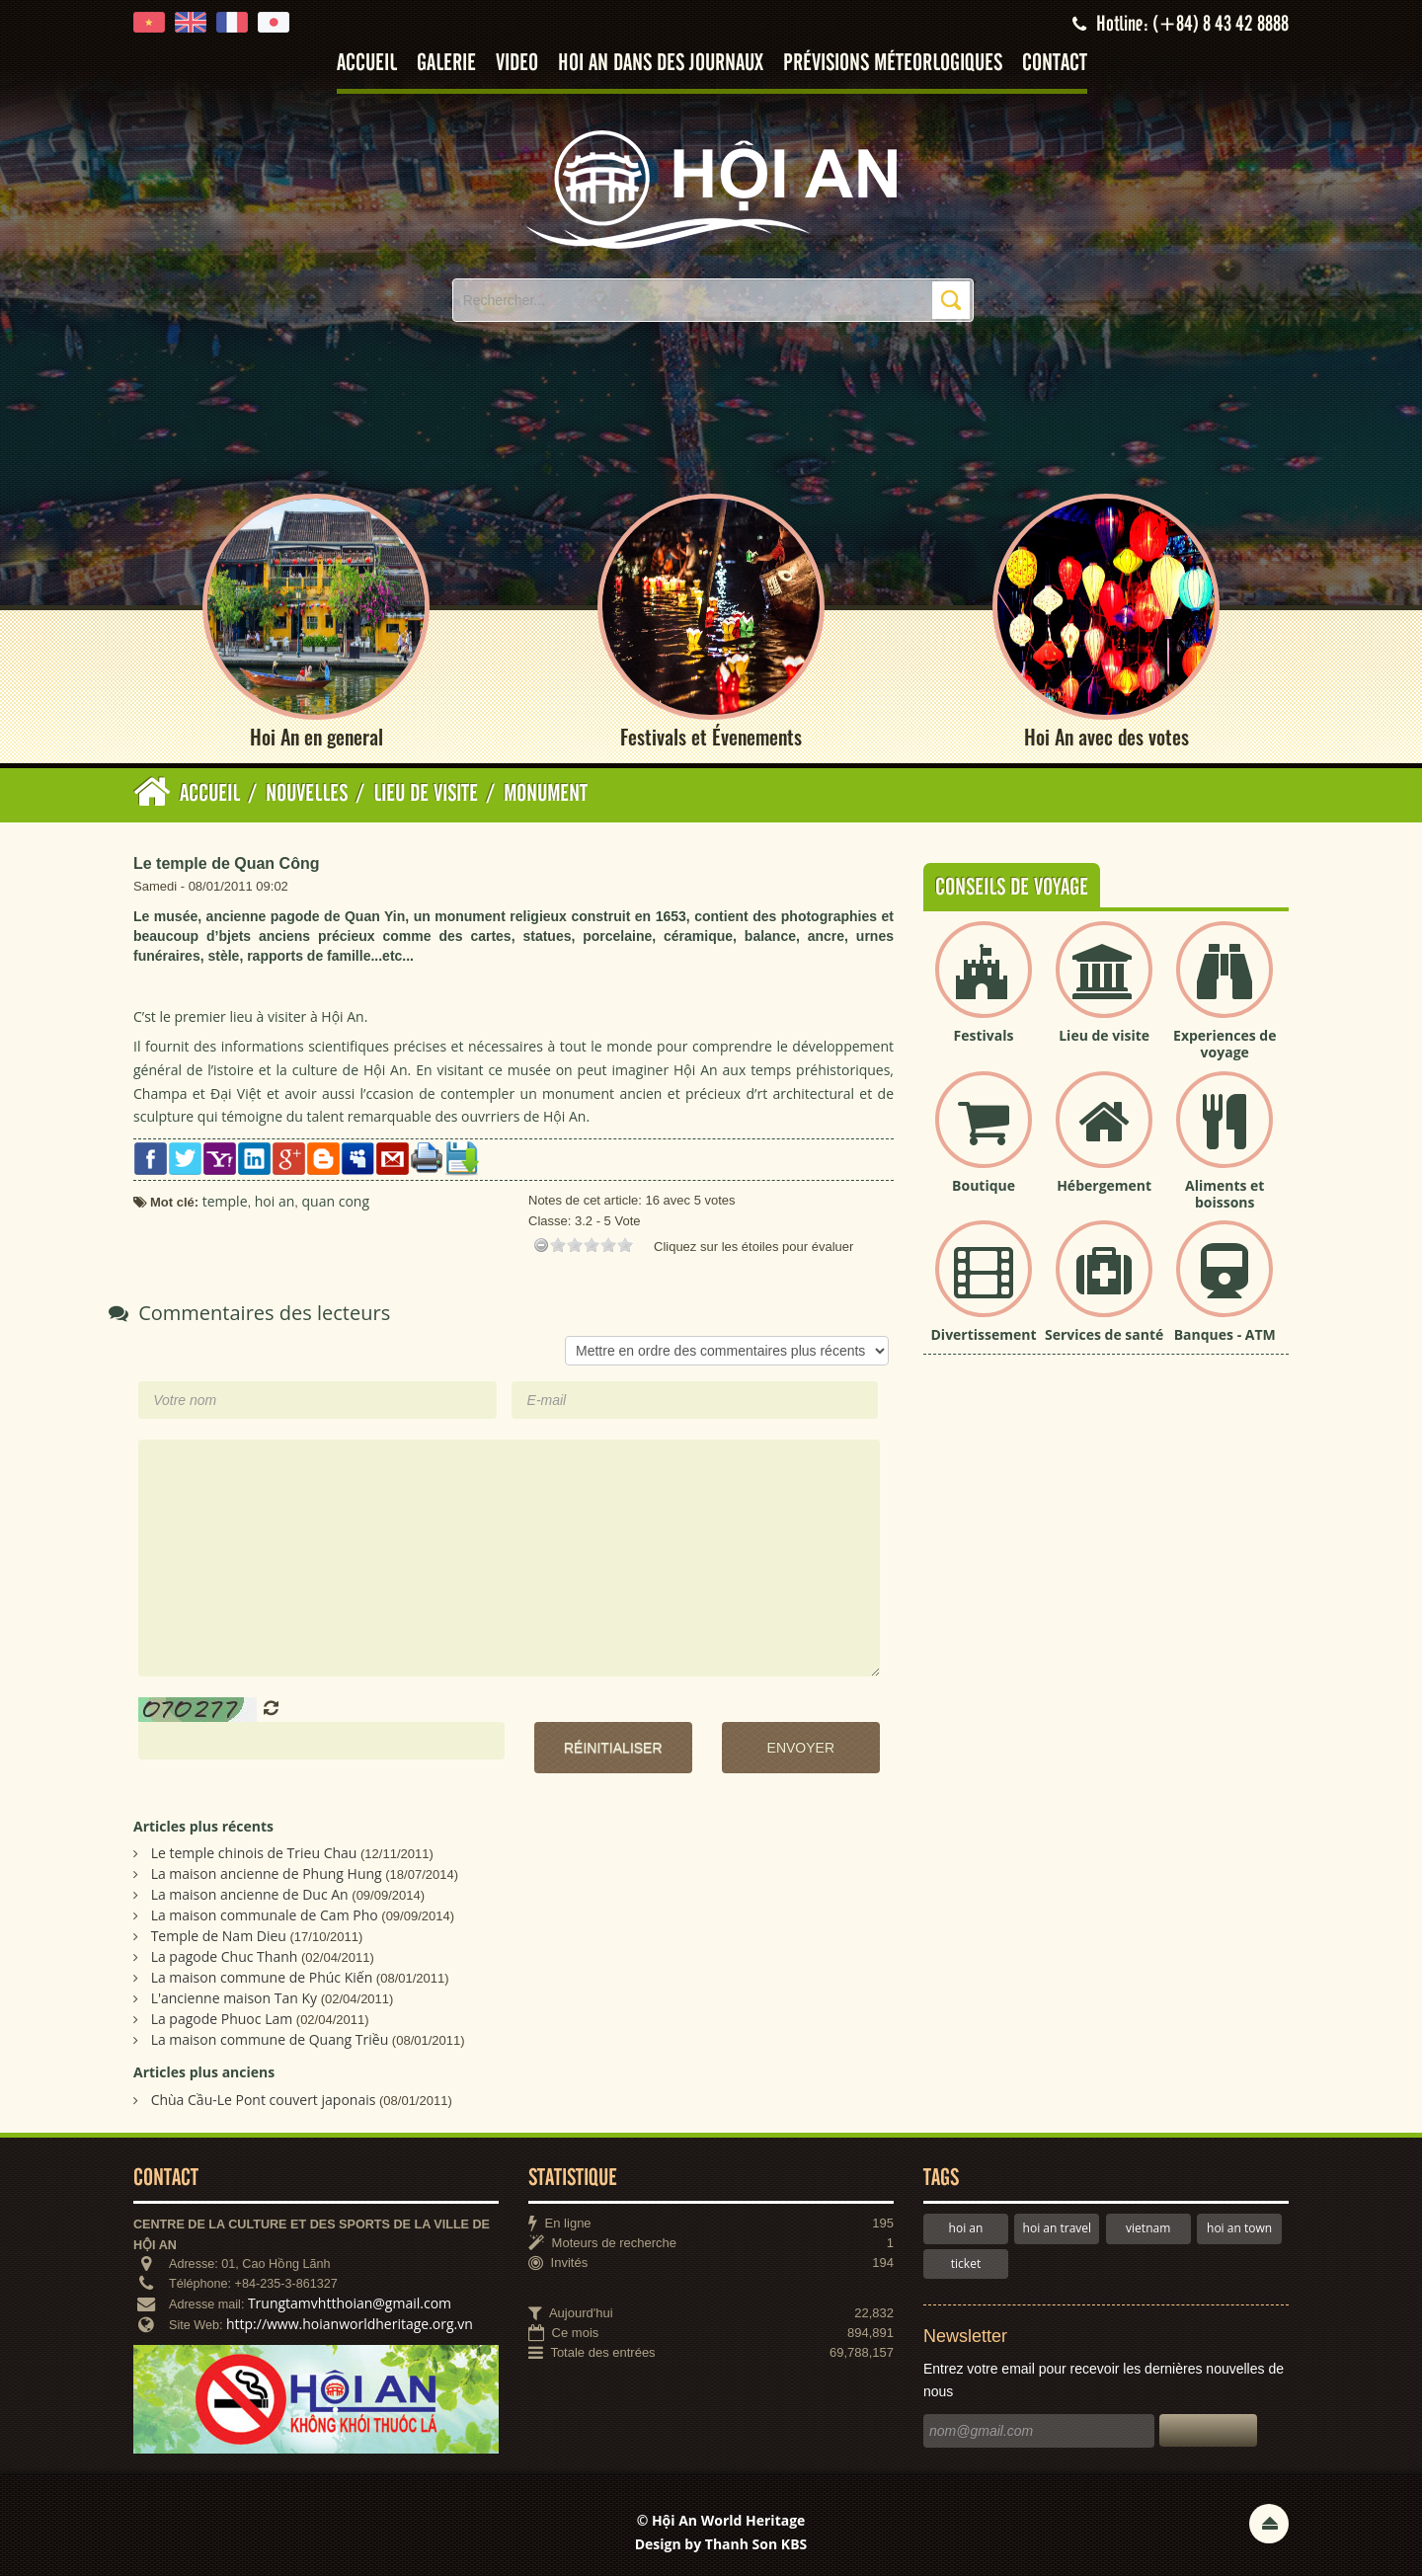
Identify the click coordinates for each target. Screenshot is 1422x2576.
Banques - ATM (1225, 1335)
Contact (1054, 63)
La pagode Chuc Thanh (224, 1957)
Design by (721, 2545)
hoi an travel (1057, 2229)
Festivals (984, 1036)
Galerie (446, 63)
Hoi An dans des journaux (660, 63)
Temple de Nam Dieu (218, 1936)
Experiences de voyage (1224, 1044)
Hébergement (1104, 1185)
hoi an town (1239, 2229)
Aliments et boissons (1224, 1193)
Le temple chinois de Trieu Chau (254, 1853)
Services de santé (1104, 1335)
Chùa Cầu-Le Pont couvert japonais (263, 2100)
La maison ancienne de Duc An (250, 1895)
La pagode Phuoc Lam (222, 2019)
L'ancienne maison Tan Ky (234, 1999)
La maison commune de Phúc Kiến (262, 1978)
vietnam (1148, 2229)
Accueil (367, 63)
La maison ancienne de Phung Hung (266, 1874)
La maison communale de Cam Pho (264, 1916)
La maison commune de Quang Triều (270, 2040)
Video (517, 63)
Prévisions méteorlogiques (892, 63)
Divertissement (984, 1335)
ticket (966, 2263)
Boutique (983, 1185)
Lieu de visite (1104, 1036)
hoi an (966, 2229)
